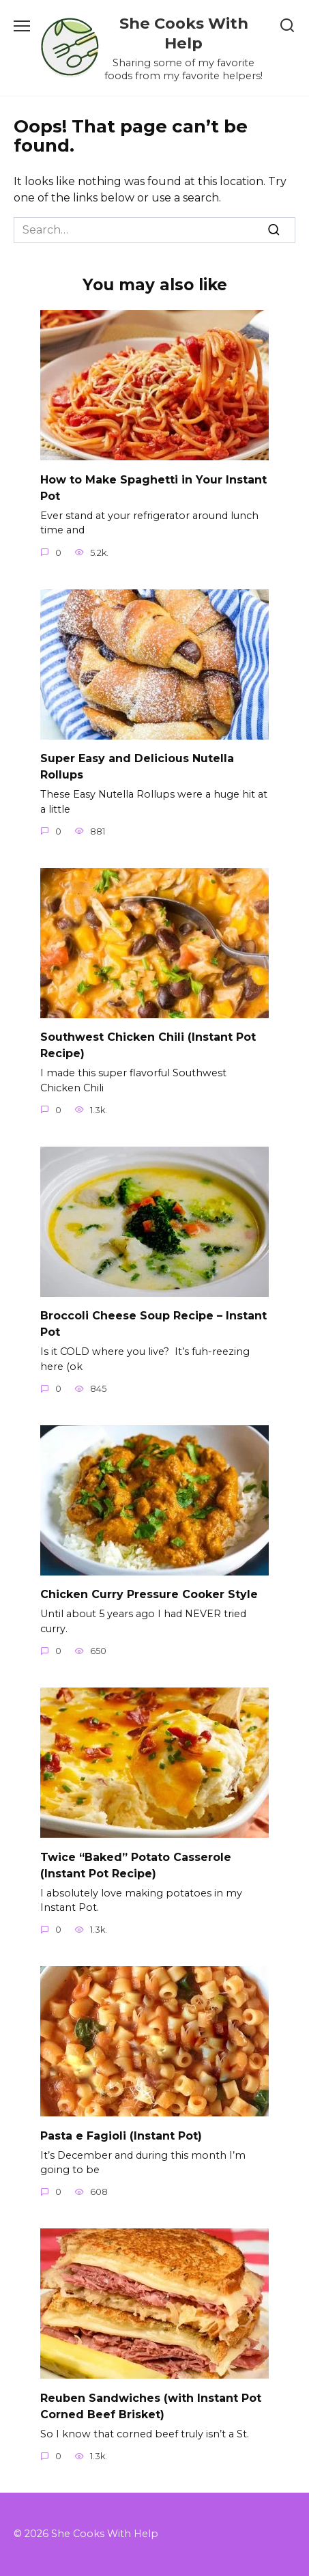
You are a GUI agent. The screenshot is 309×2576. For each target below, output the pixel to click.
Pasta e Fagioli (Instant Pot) (121, 2135)
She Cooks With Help (183, 33)
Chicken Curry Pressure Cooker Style (149, 1594)
